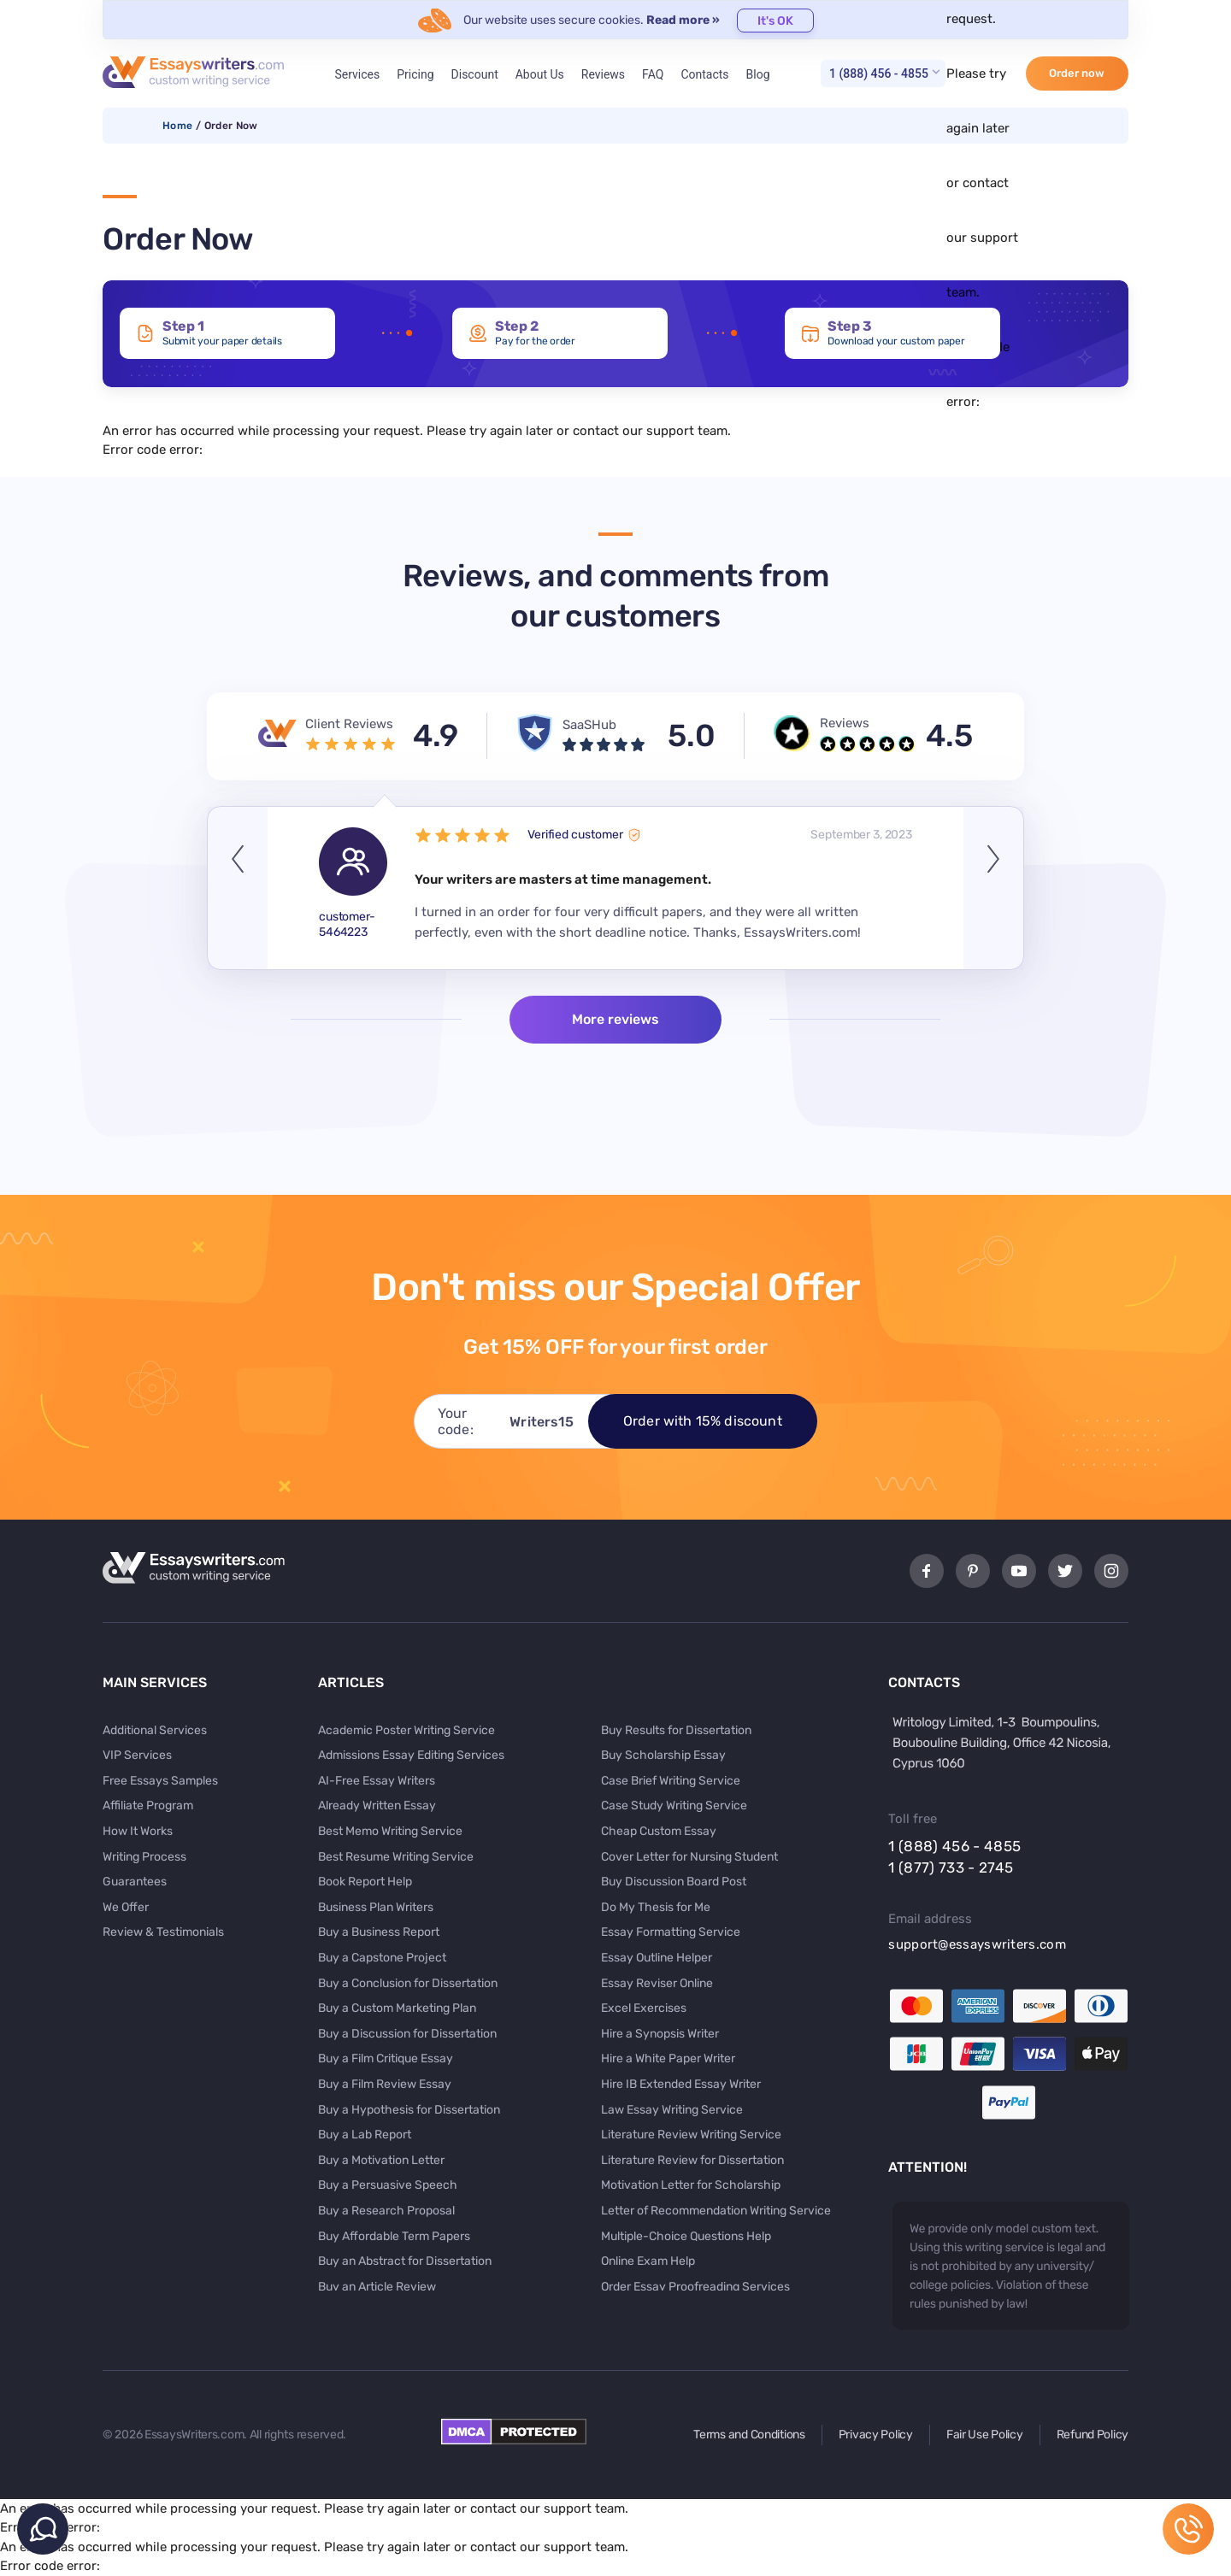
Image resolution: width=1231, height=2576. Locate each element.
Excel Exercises (643, 2008)
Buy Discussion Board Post (673, 1881)
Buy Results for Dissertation (676, 1730)
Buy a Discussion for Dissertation (407, 2033)
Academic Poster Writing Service (406, 1730)
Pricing (415, 74)
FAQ (652, 74)
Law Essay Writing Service (672, 2110)
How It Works (138, 1831)
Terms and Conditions (748, 2434)
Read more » (683, 20)
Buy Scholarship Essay (663, 1755)
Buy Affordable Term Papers (394, 2236)
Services (357, 74)
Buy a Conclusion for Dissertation (408, 1983)
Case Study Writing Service (674, 1805)
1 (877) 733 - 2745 (950, 1867)
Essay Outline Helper (656, 1957)
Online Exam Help (648, 2261)
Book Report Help (365, 1881)
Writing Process (144, 1857)
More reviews (615, 1019)
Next (993, 888)
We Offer (126, 1907)
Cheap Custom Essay (658, 1831)
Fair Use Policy (984, 2434)
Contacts (704, 74)
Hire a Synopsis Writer (660, 2033)
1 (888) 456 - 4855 (878, 73)
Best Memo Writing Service (390, 1831)
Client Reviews (349, 724)
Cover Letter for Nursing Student (689, 1857)
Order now (1076, 73)
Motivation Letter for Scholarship (690, 2185)
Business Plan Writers (375, 1907)
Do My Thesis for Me (655, 1907)
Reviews (603, 74)
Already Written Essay (377, 1805)
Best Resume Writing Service (396, 1857)
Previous (238, 888)
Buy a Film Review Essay (384, 2084)
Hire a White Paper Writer (668, 2058)
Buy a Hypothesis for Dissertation (409, 2110)
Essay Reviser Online (657, 1983)
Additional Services (155, 1730)
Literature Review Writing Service (691, 2134)
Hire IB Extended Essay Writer (681, 2084)
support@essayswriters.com (977, 1944)
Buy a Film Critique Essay (385, 2058)
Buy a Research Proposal (386, 2210)
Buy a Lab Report (364, 2134)
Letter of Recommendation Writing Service (716, 2210)
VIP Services (137, 1755)
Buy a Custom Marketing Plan (397, 2008)
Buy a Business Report (378, 1932)
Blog (758, 74)
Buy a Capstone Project (382, 1957)
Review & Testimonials (163, 1932)
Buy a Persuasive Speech (387, 2185)
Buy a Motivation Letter (381, 2160)
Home (177, 126)
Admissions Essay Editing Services (411, 1755)
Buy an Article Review (377, 2286)
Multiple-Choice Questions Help (686, 2236)
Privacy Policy (876, 2434)
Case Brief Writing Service (670, 1780)
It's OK (775, 21)
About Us (539, 74)
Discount (474, 74)
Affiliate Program (148, 1805)
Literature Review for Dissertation (692, 2160)
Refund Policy (1092, 2434)
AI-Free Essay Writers (376, 1780)
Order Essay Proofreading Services (695, 2286)
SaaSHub (589, 724)
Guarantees (135, 1881)
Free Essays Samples (160, 1780)
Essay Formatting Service (670, 1932)
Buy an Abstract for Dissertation (405, 2261)
